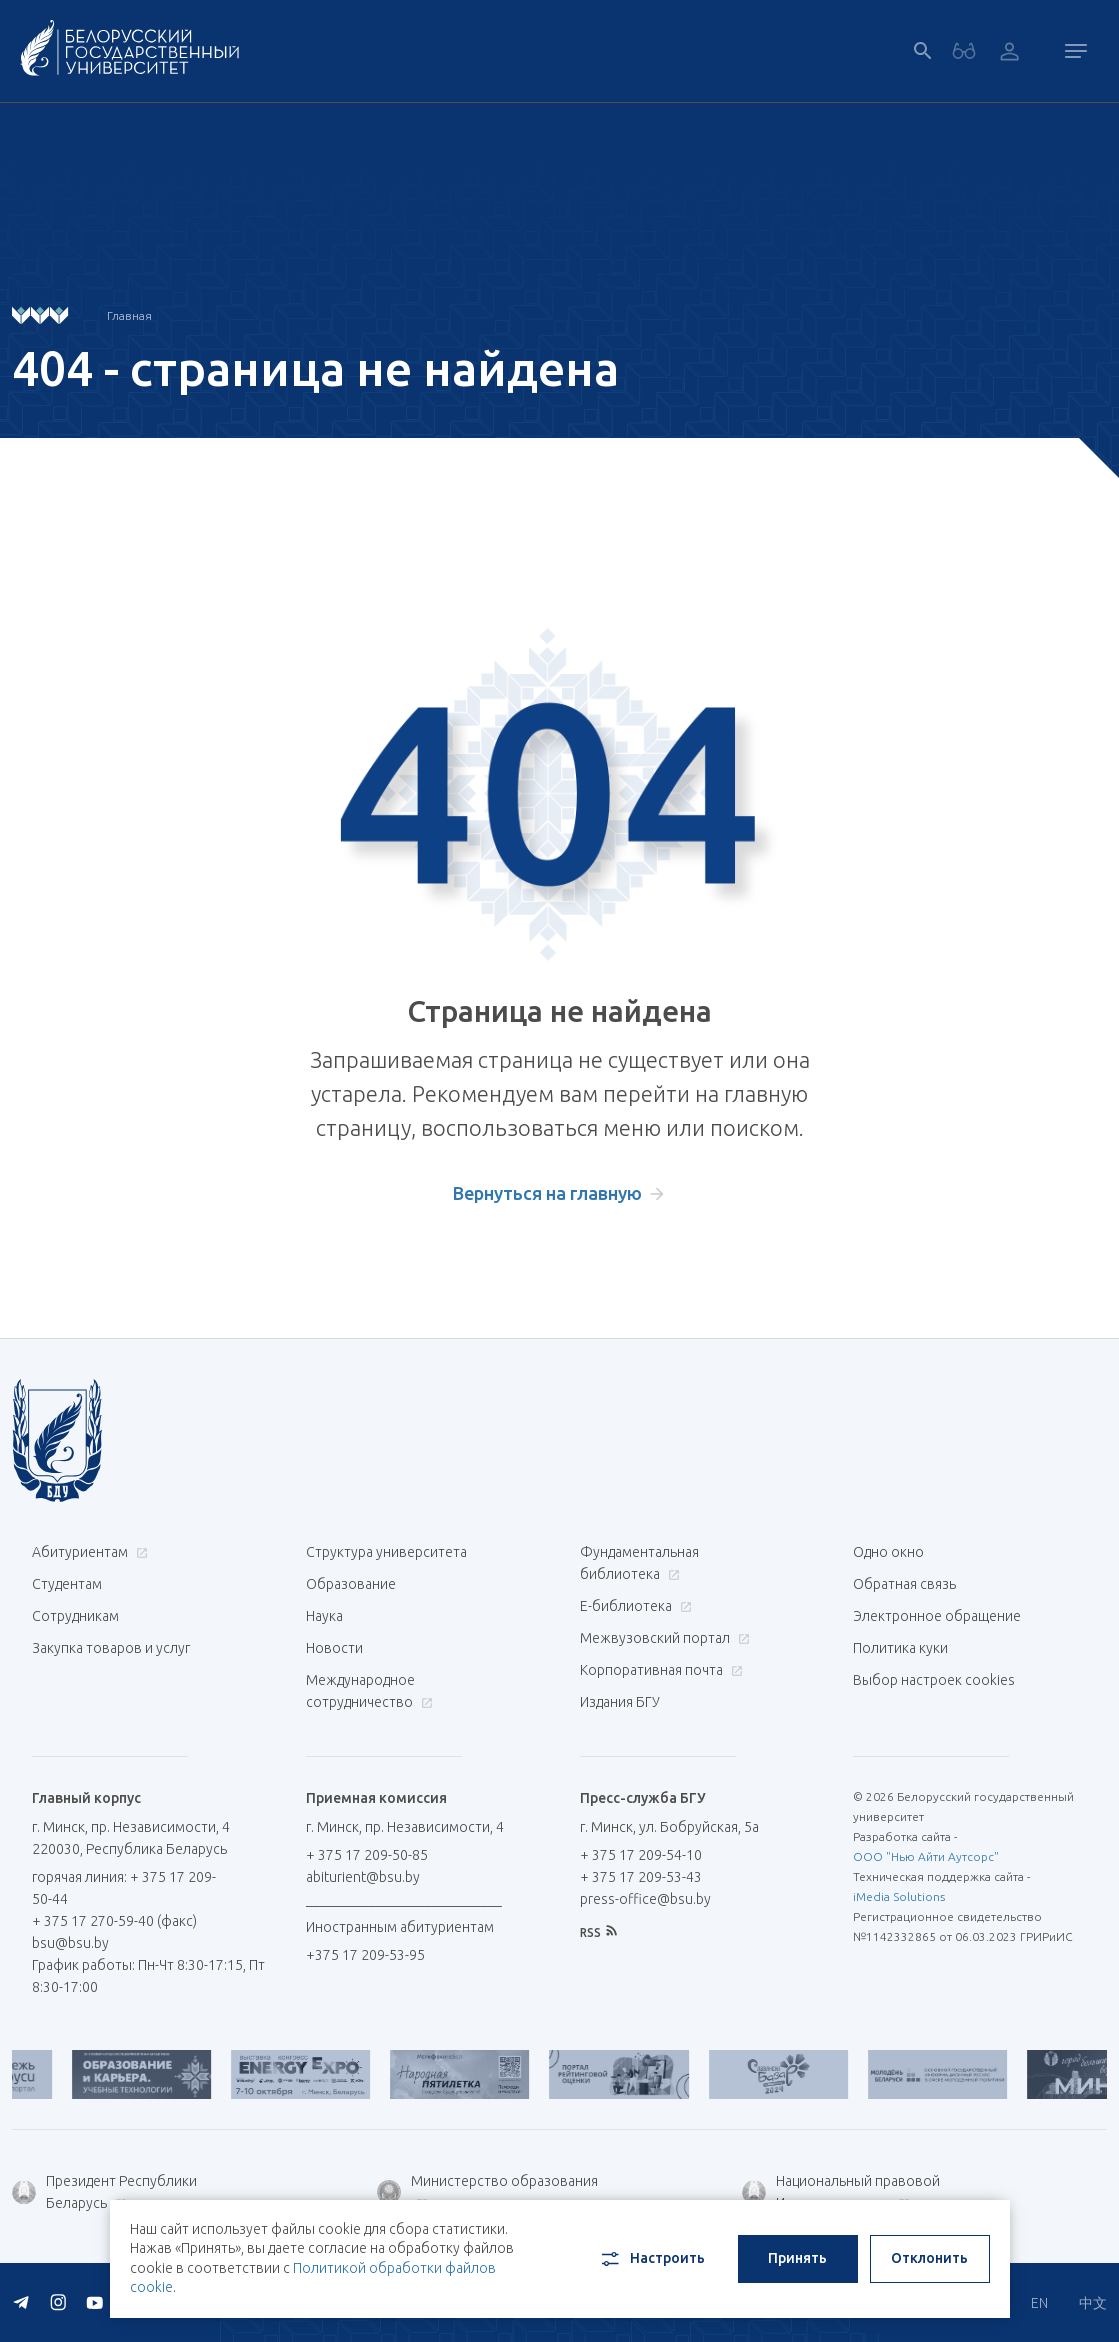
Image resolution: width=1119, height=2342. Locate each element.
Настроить (651, 2259)
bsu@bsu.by (70, 1943)
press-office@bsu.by (645, 1899)
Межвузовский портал (662, 1638)
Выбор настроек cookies (934, 1680)
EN (1039, 2303)
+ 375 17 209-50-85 (367, 1855)
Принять (797, 2258)
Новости (334, 1648)
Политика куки (900, 1648)
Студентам (67, 1584)
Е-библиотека (633, 1606)
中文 (1093, 2303)
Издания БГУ (620, 1702)
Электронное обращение (937, 1616)
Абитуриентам (87, 1552)
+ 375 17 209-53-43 (641, 1877)
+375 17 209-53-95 (365, 1955)
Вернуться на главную (547, 1193)
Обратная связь (904, 1584)
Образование (351, 1584)
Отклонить (929, 2258)
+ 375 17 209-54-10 (641, 1855)
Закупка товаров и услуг (111, 1648)
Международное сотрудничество (369, 1691)
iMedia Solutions (899, 1896)
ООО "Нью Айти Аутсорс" (926, 1856)
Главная (129, 315)
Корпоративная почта (659, 1670)
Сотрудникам (75, 1616)
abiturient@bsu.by (363, 1877)
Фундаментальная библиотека (639, 1563)
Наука (324, 1616)
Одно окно (888, 1552)
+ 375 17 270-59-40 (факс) (114, 1921)
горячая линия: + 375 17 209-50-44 (124, 1888)
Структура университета (386, 1552)
